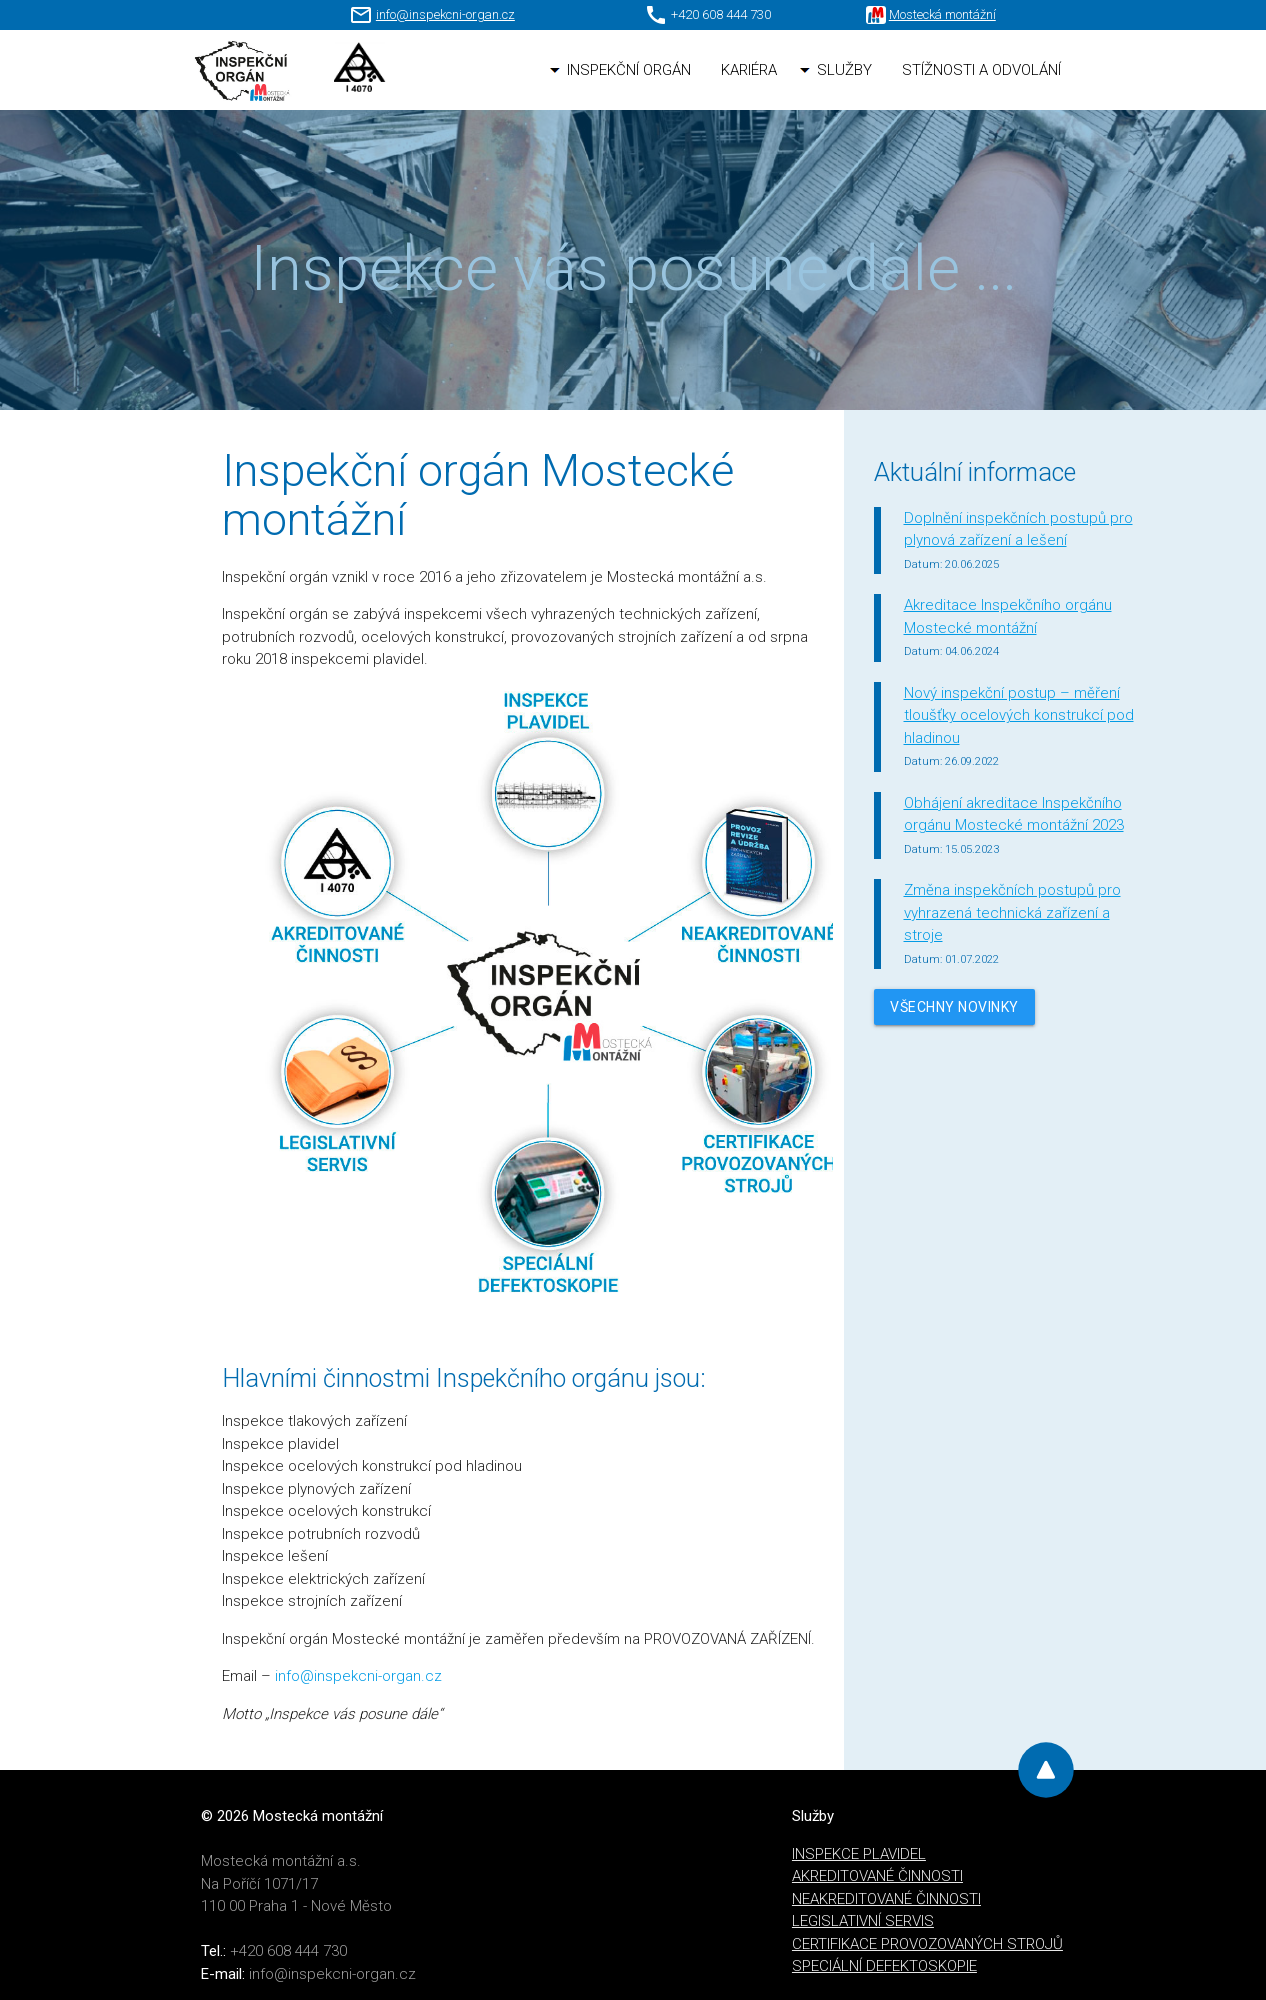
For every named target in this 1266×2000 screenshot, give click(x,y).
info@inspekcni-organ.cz (445, 14)
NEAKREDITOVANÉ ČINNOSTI (886, 1899)
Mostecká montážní (942, 14)
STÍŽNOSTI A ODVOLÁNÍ (981, 70)
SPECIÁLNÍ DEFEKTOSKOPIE (884, 1966)
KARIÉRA (749, 70)
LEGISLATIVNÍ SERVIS (863, 1921)
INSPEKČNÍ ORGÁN (629, 70)
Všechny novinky (954, 1007)
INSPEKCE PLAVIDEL (859, 1854)
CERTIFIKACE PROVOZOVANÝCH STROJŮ (927, 1944)
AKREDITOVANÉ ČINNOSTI (877, 1876)
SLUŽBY (844, 70)
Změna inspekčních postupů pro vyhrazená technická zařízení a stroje (1012, 912)
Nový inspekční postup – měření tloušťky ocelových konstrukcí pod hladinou (1019, 715)
